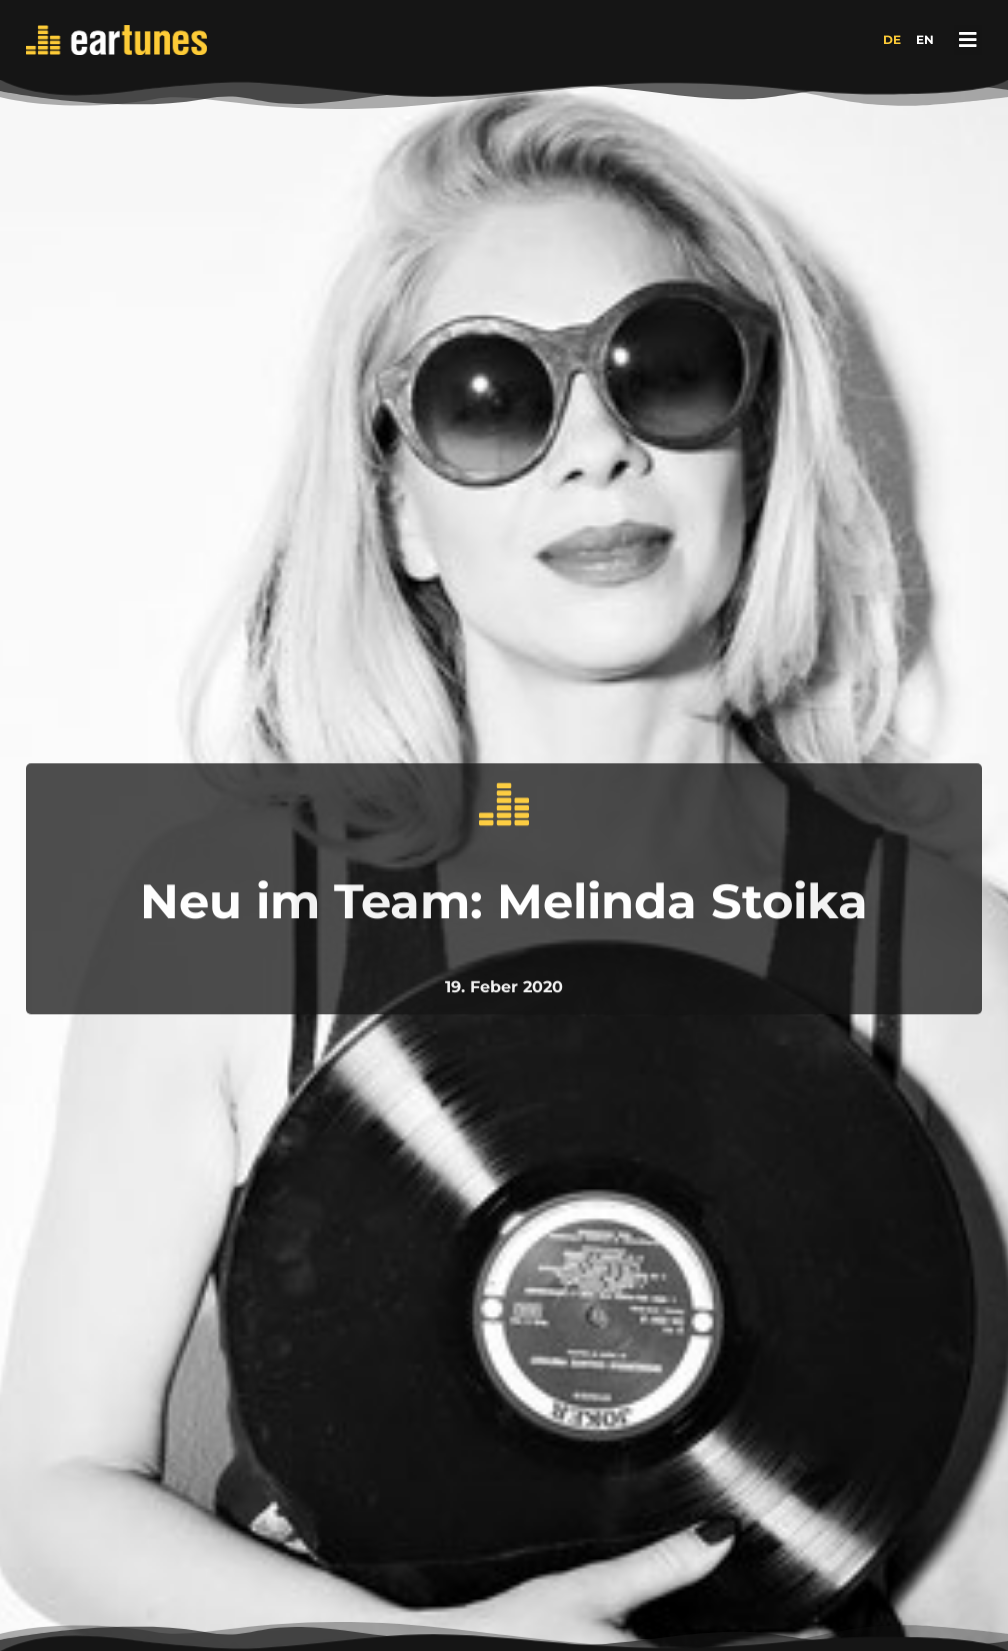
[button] (968, 40)
